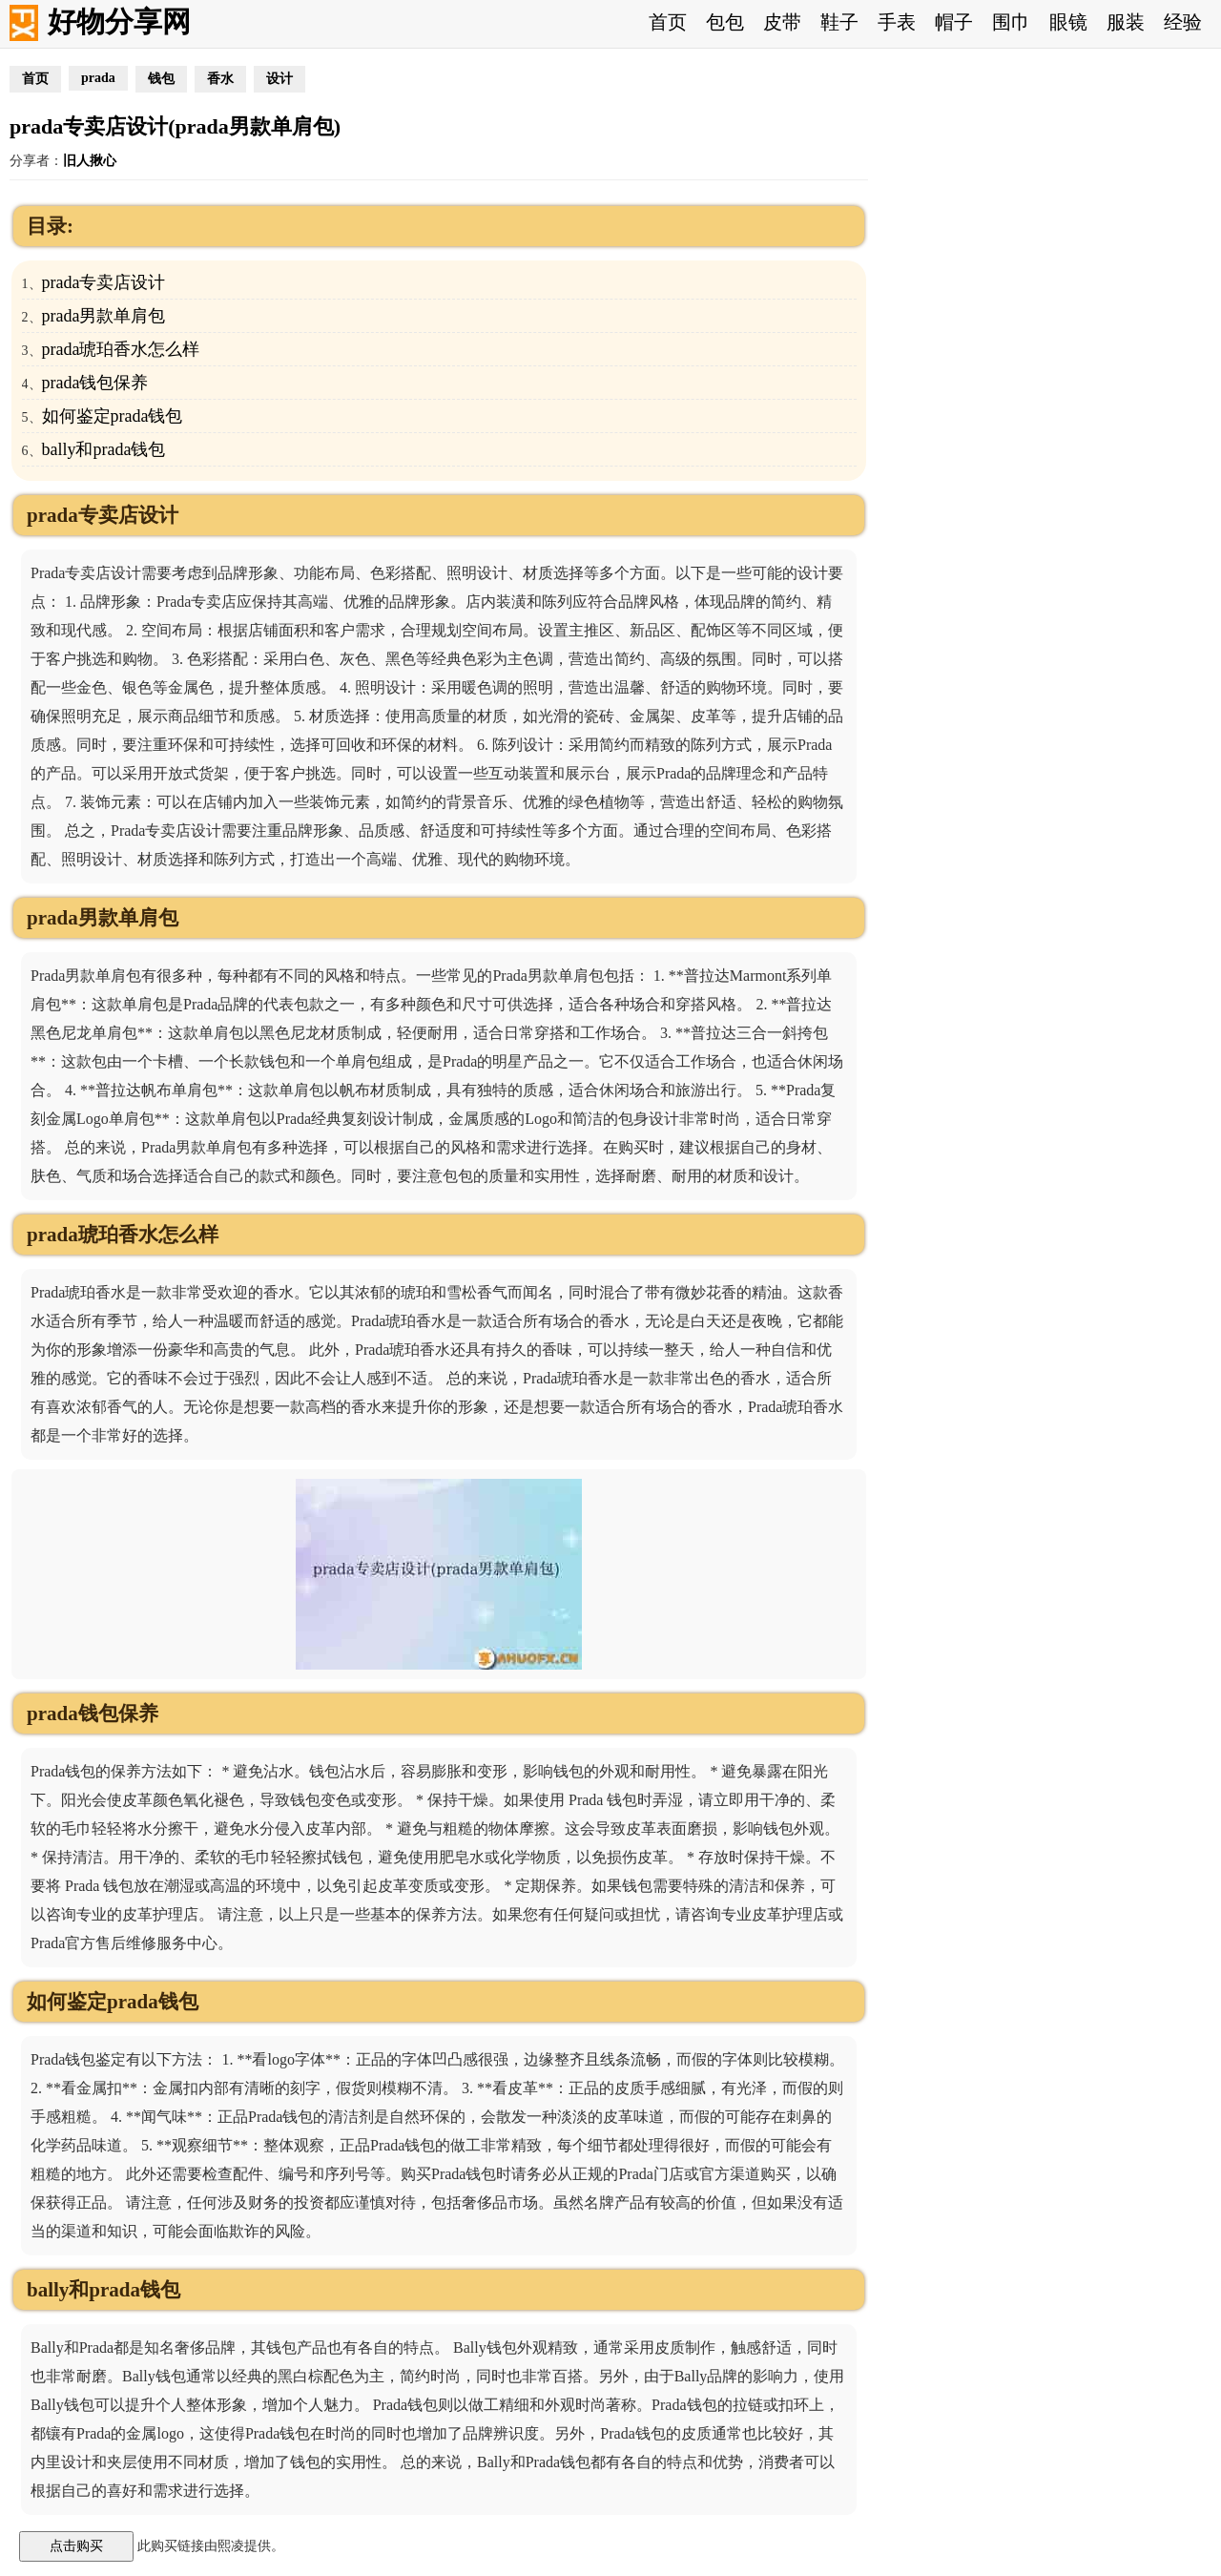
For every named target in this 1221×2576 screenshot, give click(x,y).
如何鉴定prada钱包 (112, 416)
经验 (1183, 21)
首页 (668, 21)
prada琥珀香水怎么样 (121, 349)
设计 (279, 79)
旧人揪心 (89, 161)
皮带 (782, 21)
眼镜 (1068, 21)
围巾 (1011, 21)
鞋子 (839, 21)
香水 (220, 79)
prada (98, 78)
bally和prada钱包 (104, 449)
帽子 (954, 21)
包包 (725, 21)
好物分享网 (119, 21)
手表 (897, 21)
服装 (1126, 21)
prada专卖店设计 (104, 282)
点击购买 (76, 2545)
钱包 (161, 79)
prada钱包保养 (95, 382)
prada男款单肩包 (104, 315)
